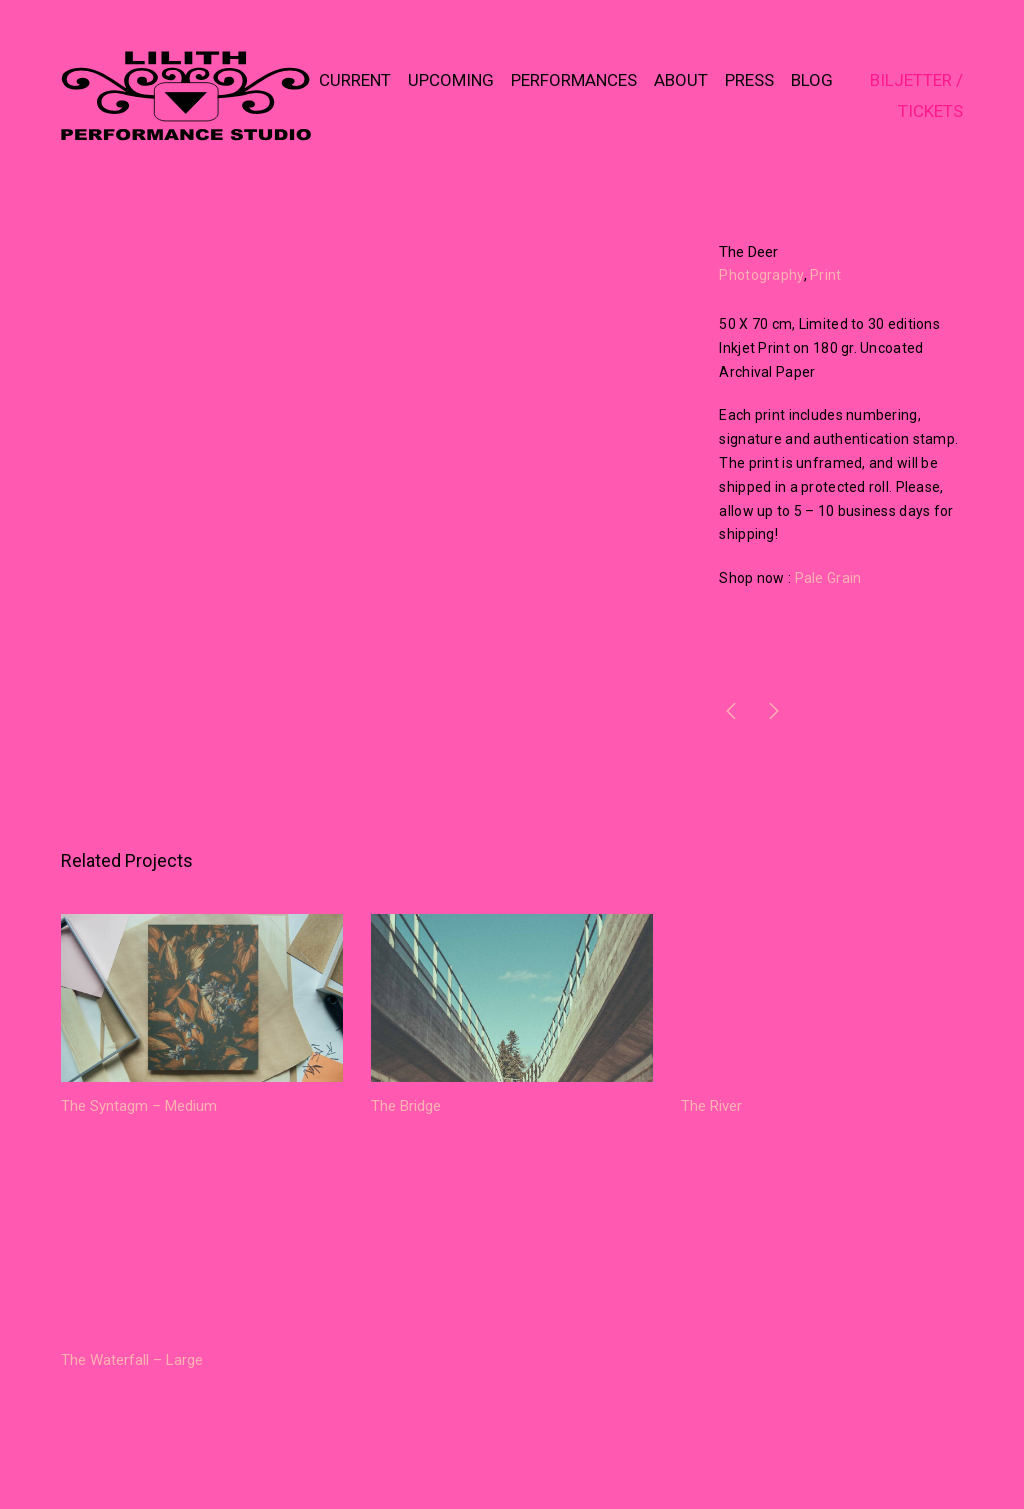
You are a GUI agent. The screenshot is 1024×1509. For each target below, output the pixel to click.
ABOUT (681, 80)
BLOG (812, 80)
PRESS (749, 80)
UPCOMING (451, 80)
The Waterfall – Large (132, 1360)
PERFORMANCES (574, 80)
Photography (761, 275)
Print (825, 275)
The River (711, 1106)
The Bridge (406, 1106)
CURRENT (355, 80)
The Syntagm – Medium (139, 1106)
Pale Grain (828, 578)
